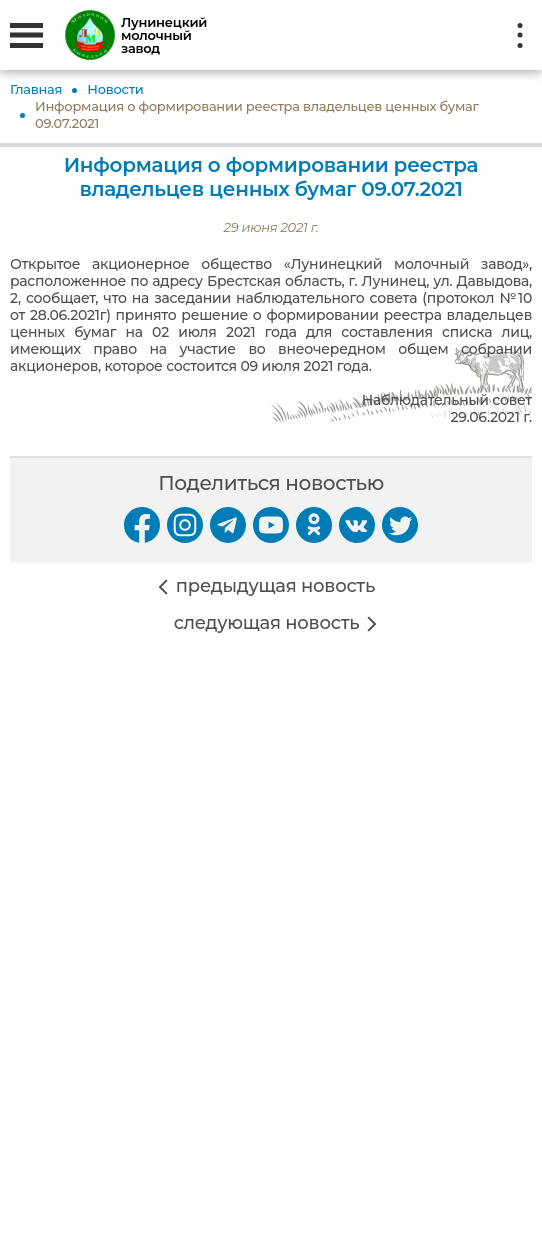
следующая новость (267, 623)
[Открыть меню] (26, 35)
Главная (36, 89)
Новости (115, 89)
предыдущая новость (275, 586)
